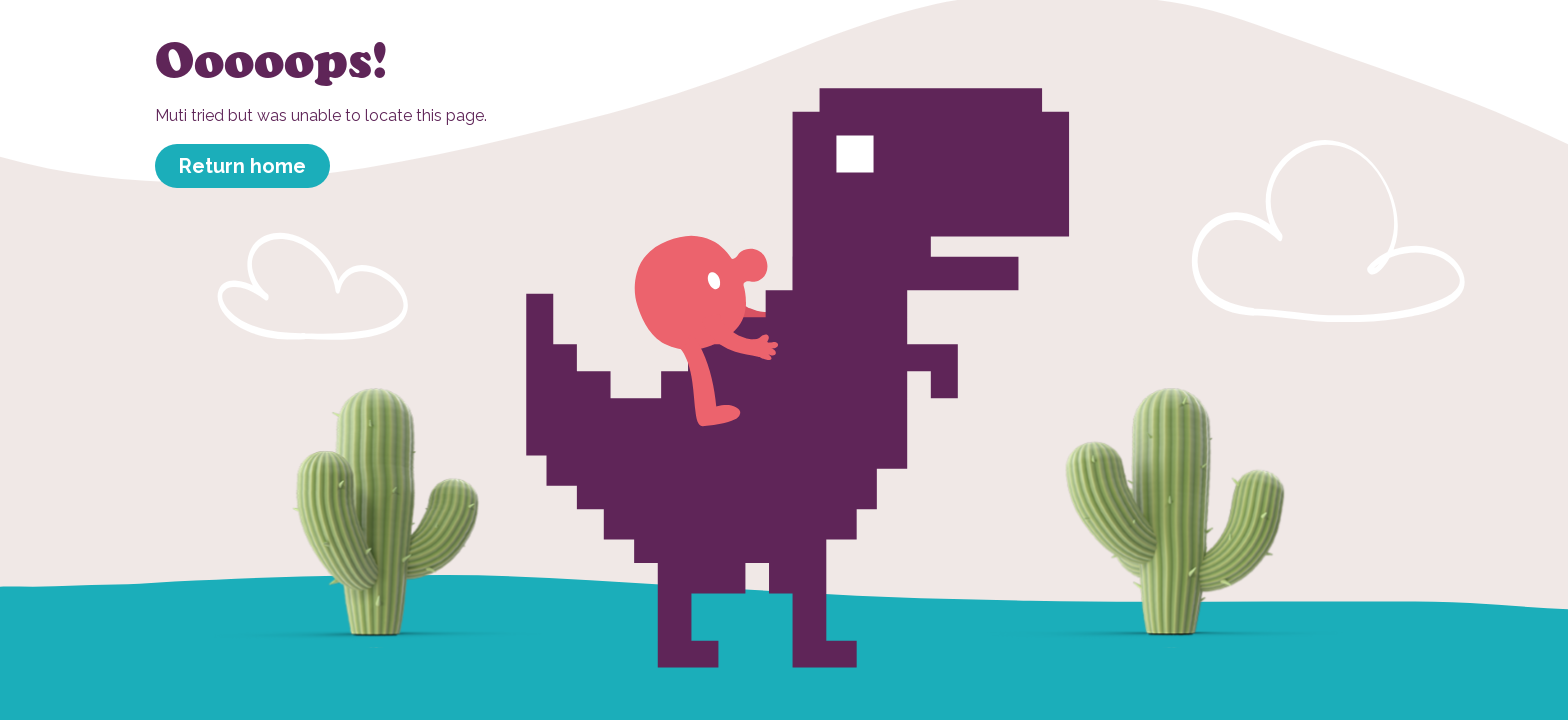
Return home (242, 166)
